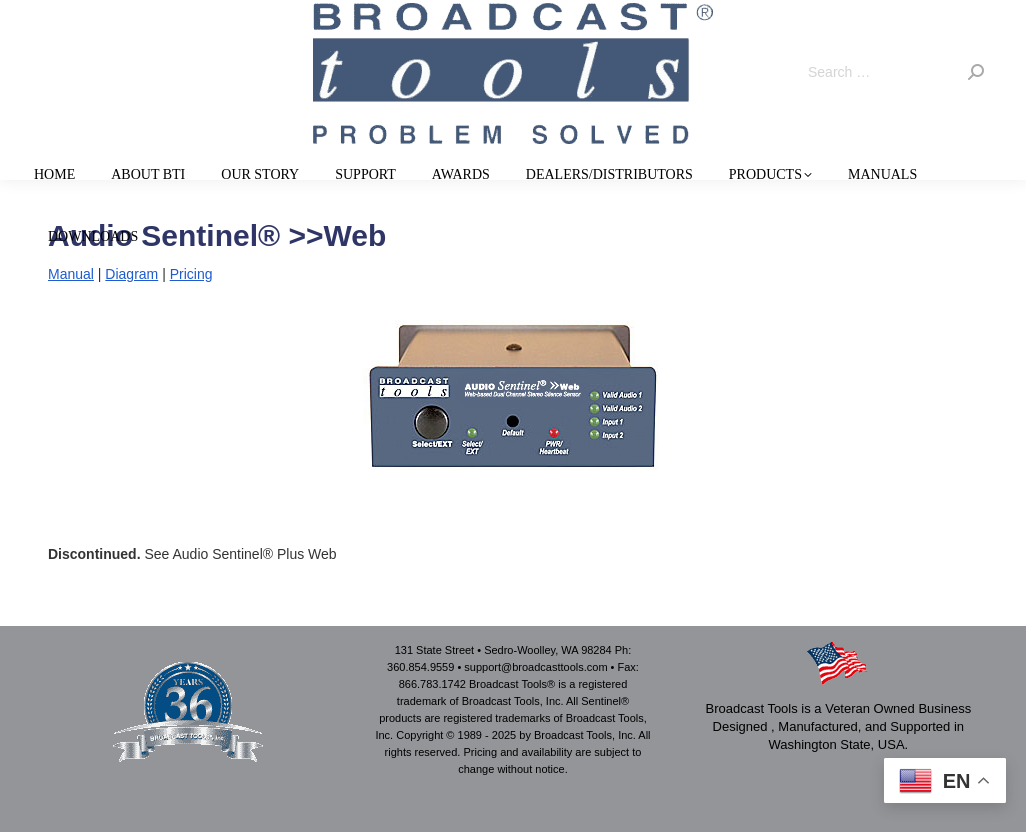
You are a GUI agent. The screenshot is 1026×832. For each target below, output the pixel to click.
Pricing (191, 274)
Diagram (131, 274)
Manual (71, 274)
